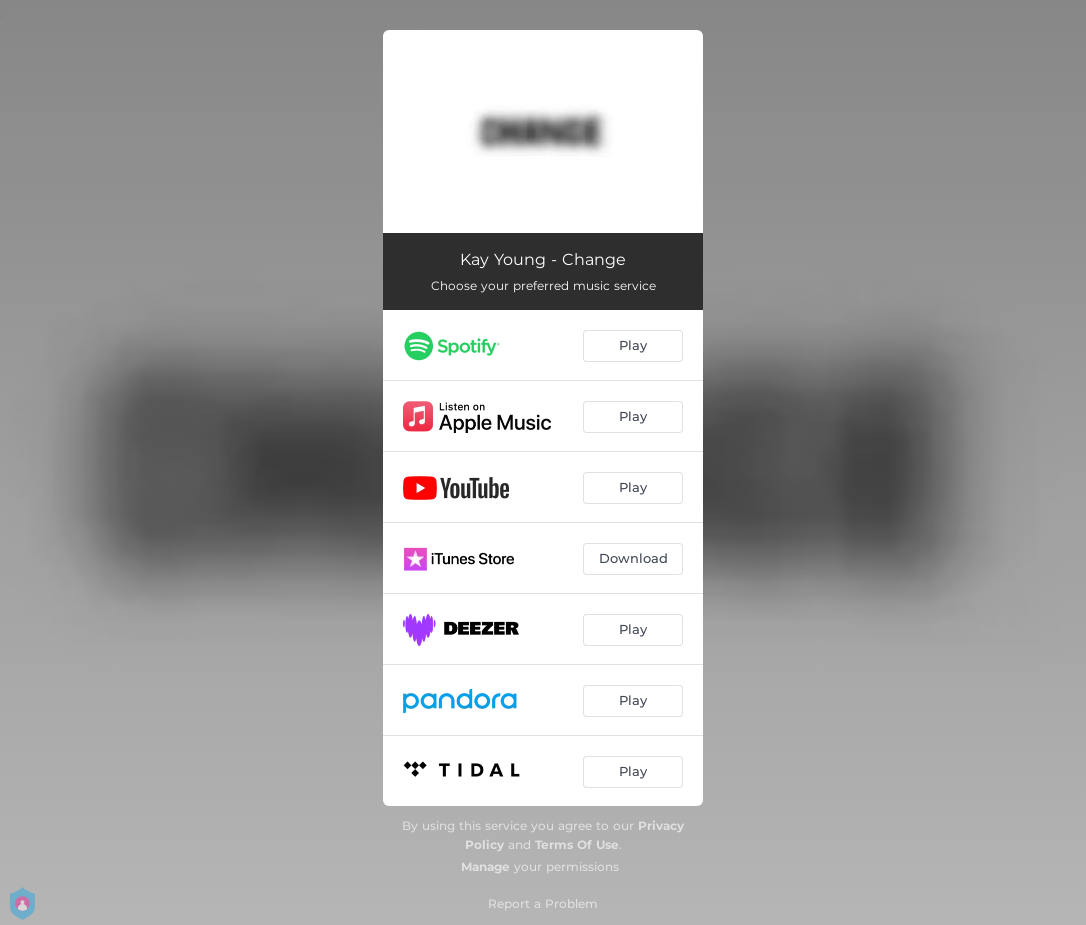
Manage (485, 866)
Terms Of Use (577, 844)
